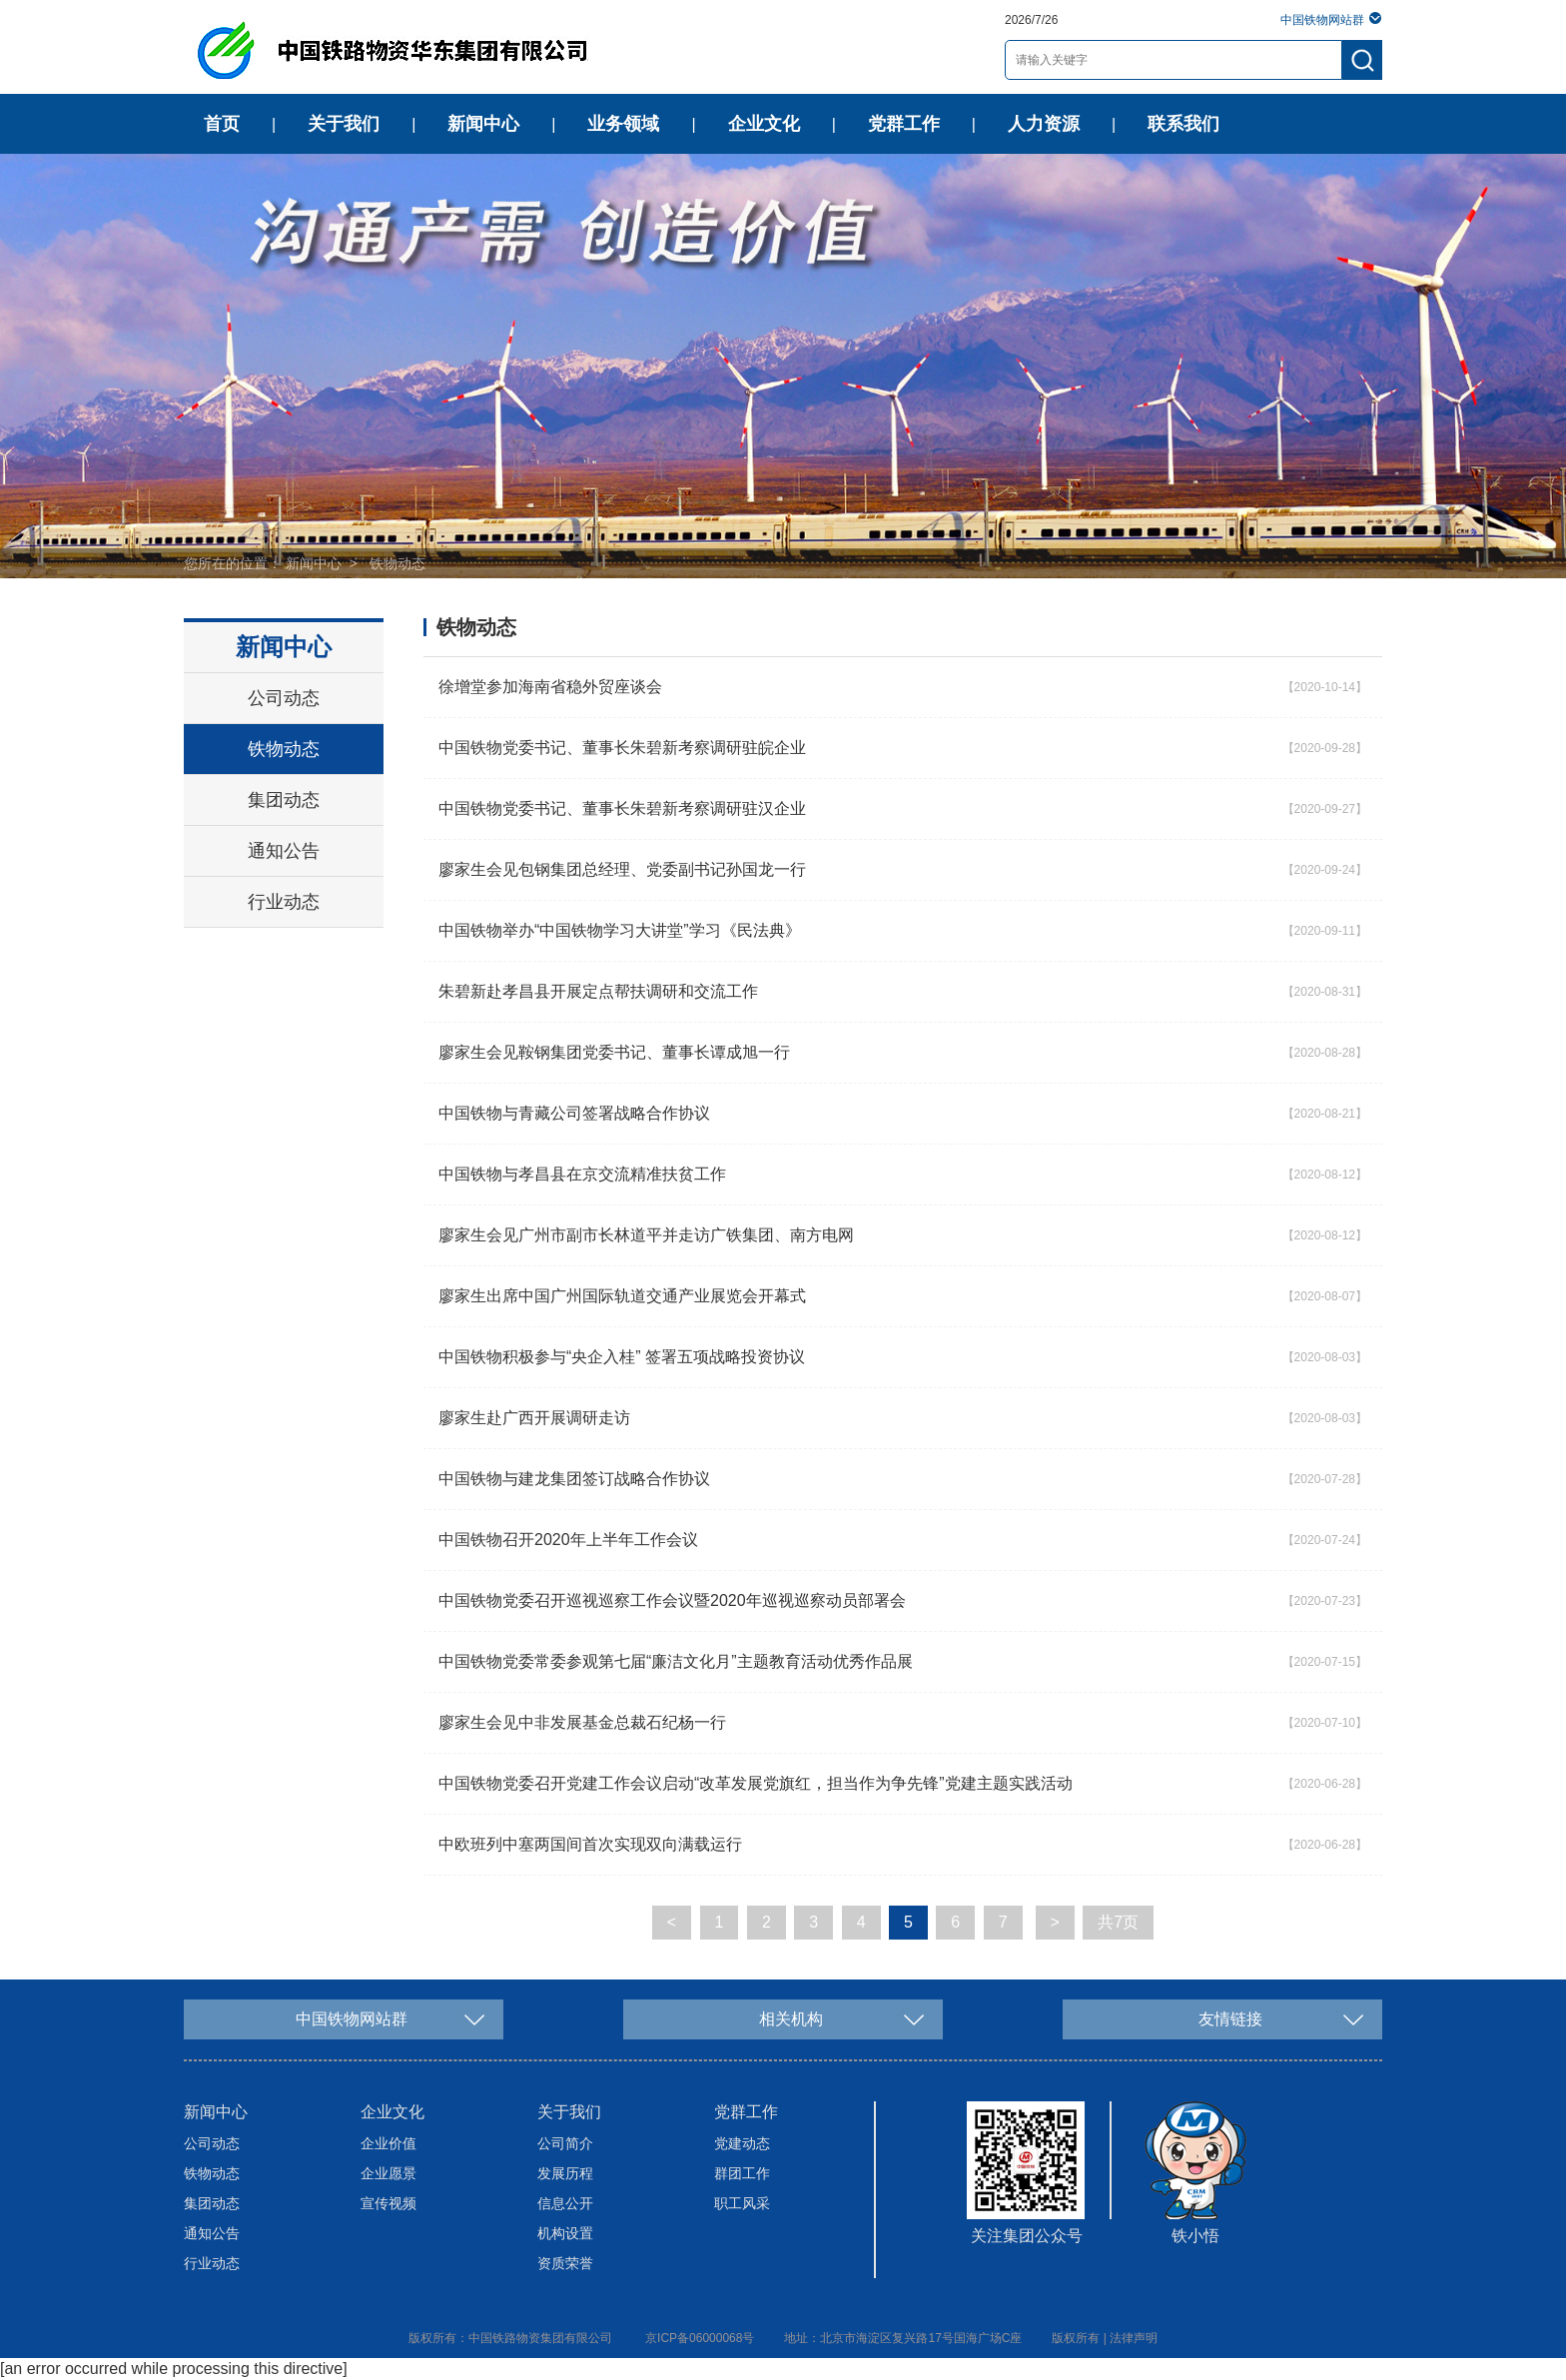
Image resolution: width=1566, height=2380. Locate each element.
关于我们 (344, 124)
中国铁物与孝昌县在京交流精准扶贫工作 (582, 1174)
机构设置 (565, 2233)
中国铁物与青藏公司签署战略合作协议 (574, 1113)
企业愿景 (388, 2173)
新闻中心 (483, 124)
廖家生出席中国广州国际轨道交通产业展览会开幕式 (622, 1295)
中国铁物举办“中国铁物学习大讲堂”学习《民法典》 (619, 930)
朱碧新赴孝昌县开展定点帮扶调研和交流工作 (598, 991)
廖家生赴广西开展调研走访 (534, 1417)
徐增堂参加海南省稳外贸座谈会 (550, 686)
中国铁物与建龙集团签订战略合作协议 (574, 1478)
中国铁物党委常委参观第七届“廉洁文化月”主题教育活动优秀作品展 (675, 1661)
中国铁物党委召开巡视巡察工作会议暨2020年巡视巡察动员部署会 (672, 1600)
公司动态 (284, 698)
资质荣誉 (565, 2263)
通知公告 (284, 851)
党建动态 (742, 2143)
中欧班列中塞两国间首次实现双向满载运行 (590, 1844)
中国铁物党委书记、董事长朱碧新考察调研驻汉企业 (622, 808)
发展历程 (565, 2173)
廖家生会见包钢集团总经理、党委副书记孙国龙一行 (622, 869)
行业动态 (284, 902)
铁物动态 (397, 563)
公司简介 (565, 2143)
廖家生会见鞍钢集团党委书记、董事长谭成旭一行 (614, 1052)
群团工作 (742, 2173)
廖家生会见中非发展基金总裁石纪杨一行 (582, 1722)
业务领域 (623, 124)
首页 (222, 124)
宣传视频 (388, 2203)
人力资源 (1044, 124)
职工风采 (742, 2203)
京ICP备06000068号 (699, 2338)
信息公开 (565, 2203)
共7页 (1118, 1922)
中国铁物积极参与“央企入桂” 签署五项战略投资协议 (621, 1356)
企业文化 (764, 124)
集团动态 (284, 800)
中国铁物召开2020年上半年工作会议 (568, 1539)
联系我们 (1183, 124)
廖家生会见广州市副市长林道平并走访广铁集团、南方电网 (646, 1234)
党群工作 (904, 124)
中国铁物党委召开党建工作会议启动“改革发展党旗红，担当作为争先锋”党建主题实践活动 (755, 1783)
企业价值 (388, 2143)
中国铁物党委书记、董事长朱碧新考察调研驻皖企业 (622, 747)
